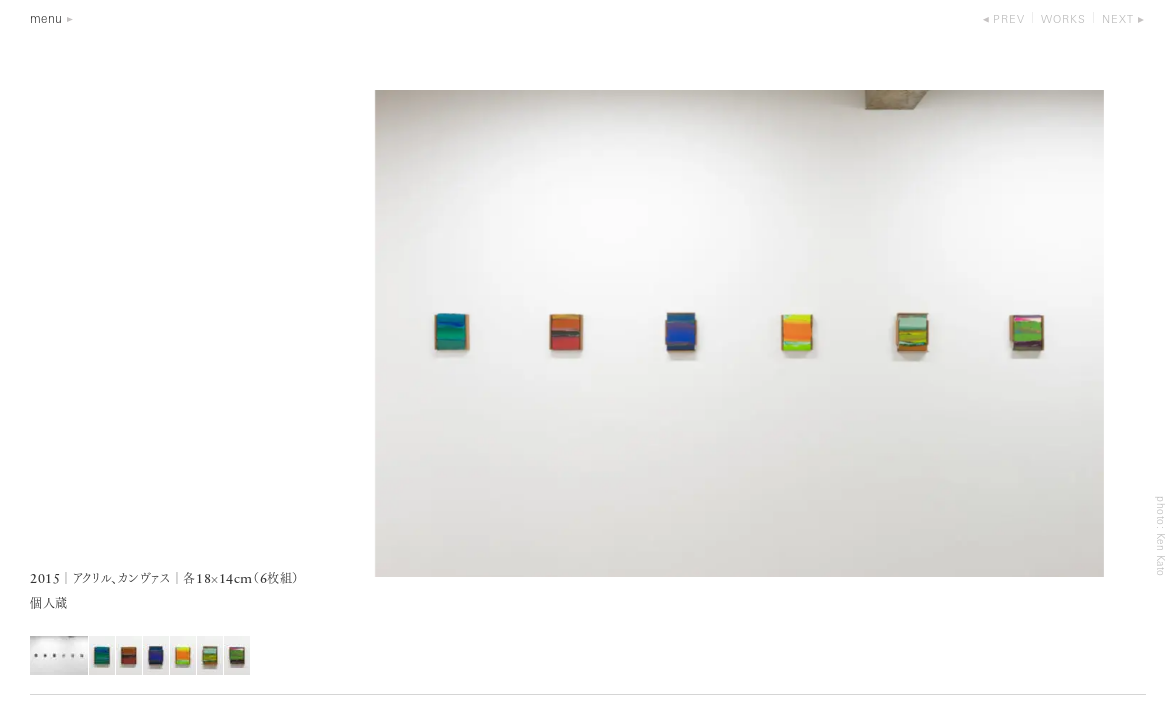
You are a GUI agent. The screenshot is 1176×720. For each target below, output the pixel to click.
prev (1009, 20)
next (1118, 20)
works (1063, 20)
